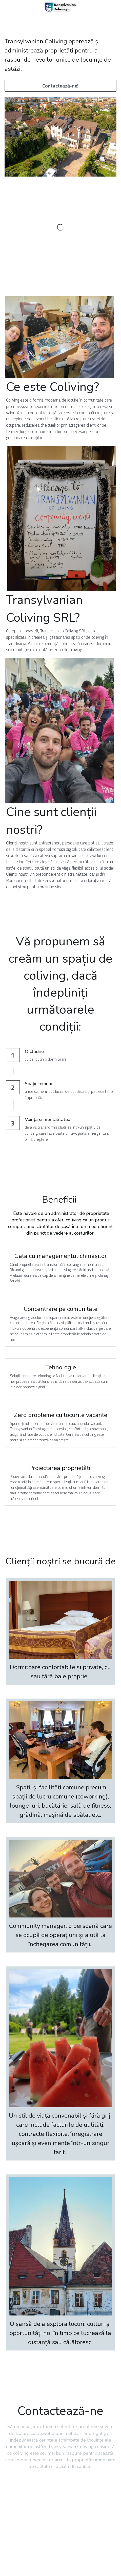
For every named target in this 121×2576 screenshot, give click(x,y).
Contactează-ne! (60, 86)
